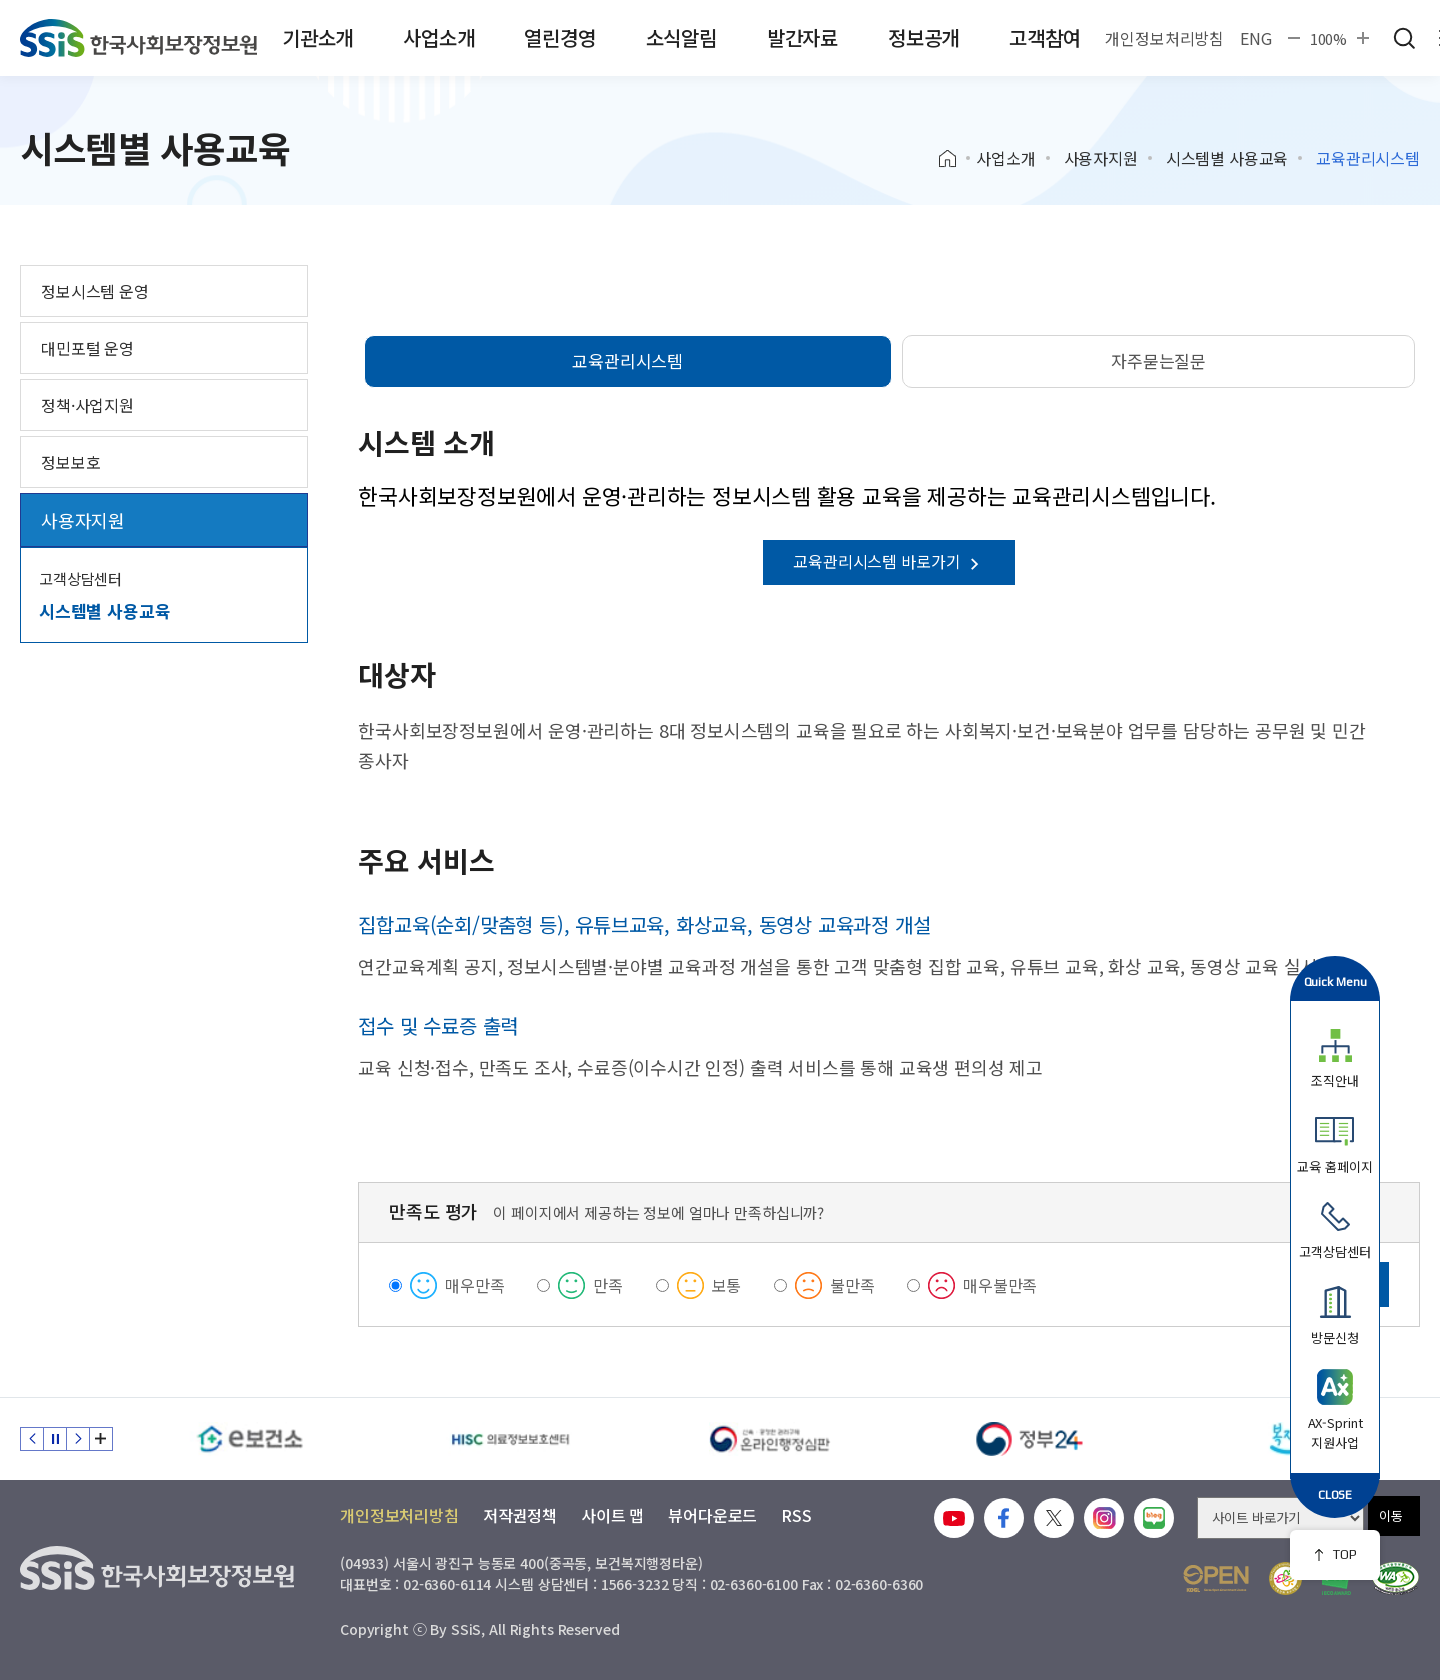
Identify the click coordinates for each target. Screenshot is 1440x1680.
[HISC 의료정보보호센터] (510, 1439)
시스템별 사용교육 (1227, 158)
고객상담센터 (80, 578)
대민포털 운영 (87, 348)
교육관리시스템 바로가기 (889, 561)
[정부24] (1030, 1439)
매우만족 (474, 1285)
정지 (55, 1439)
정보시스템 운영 (95, 291)
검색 (1404, 38)
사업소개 (438, 37)
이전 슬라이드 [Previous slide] (32, 1439)
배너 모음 (101, 1439)
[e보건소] (250, 1439)
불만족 (852, 1285)
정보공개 (923, 37)
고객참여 (1044, 37)
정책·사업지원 (87, 405)
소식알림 (681, 37)
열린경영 (559, 37)
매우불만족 (1000, 1285)
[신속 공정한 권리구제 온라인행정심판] (770, 1439)
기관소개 (317, 37)
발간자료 (802, 37)
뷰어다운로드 (712, 1515)
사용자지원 (1101, 158)
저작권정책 (520, 1515)
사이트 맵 (612, 1515)
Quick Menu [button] (1335, 981)
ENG (1256, 38)
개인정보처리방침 (1164, 38)
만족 (608, 1285)
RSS (796, 1515)
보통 (727, 1285)
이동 (1391, 1515)
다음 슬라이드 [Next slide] (78, 1439)
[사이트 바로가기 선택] (1280, 1518)
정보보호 (70, 462)
